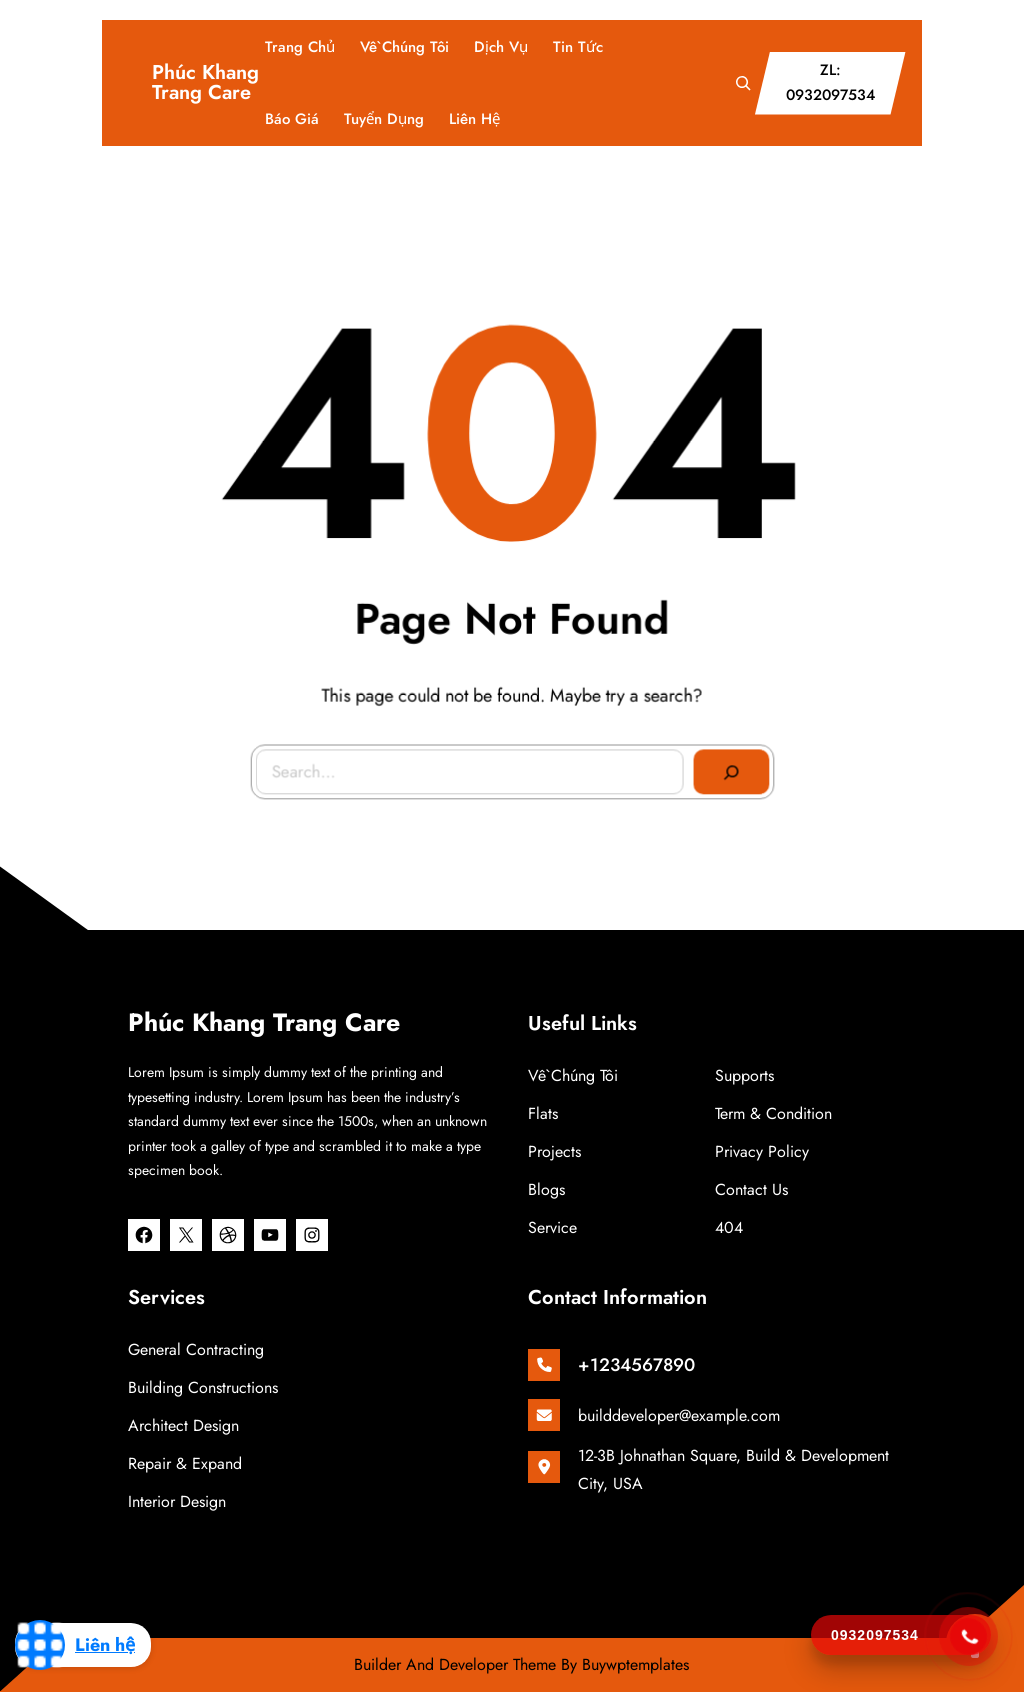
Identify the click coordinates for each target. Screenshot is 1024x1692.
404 (729, 1227)
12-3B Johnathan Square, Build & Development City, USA (733, 1469)
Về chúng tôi (573, 1075)
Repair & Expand (185, 1463)
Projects (554, 1151)
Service (552, 1227)
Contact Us (751, 1189)
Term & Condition (773, 1113)
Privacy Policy (762, 1151)
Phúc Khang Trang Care (205, 82)
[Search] (727, 767)
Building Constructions (203, 1387)
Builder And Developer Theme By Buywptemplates (521, 1664)
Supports (744, 1075)
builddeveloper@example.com (679, 1415)
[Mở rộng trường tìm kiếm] (743, 83)
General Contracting (196, 1349)
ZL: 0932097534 (830, 83)
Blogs (546, 1189)
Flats (543, 1113)
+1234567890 (636, 1365)
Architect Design (183, 1425)
